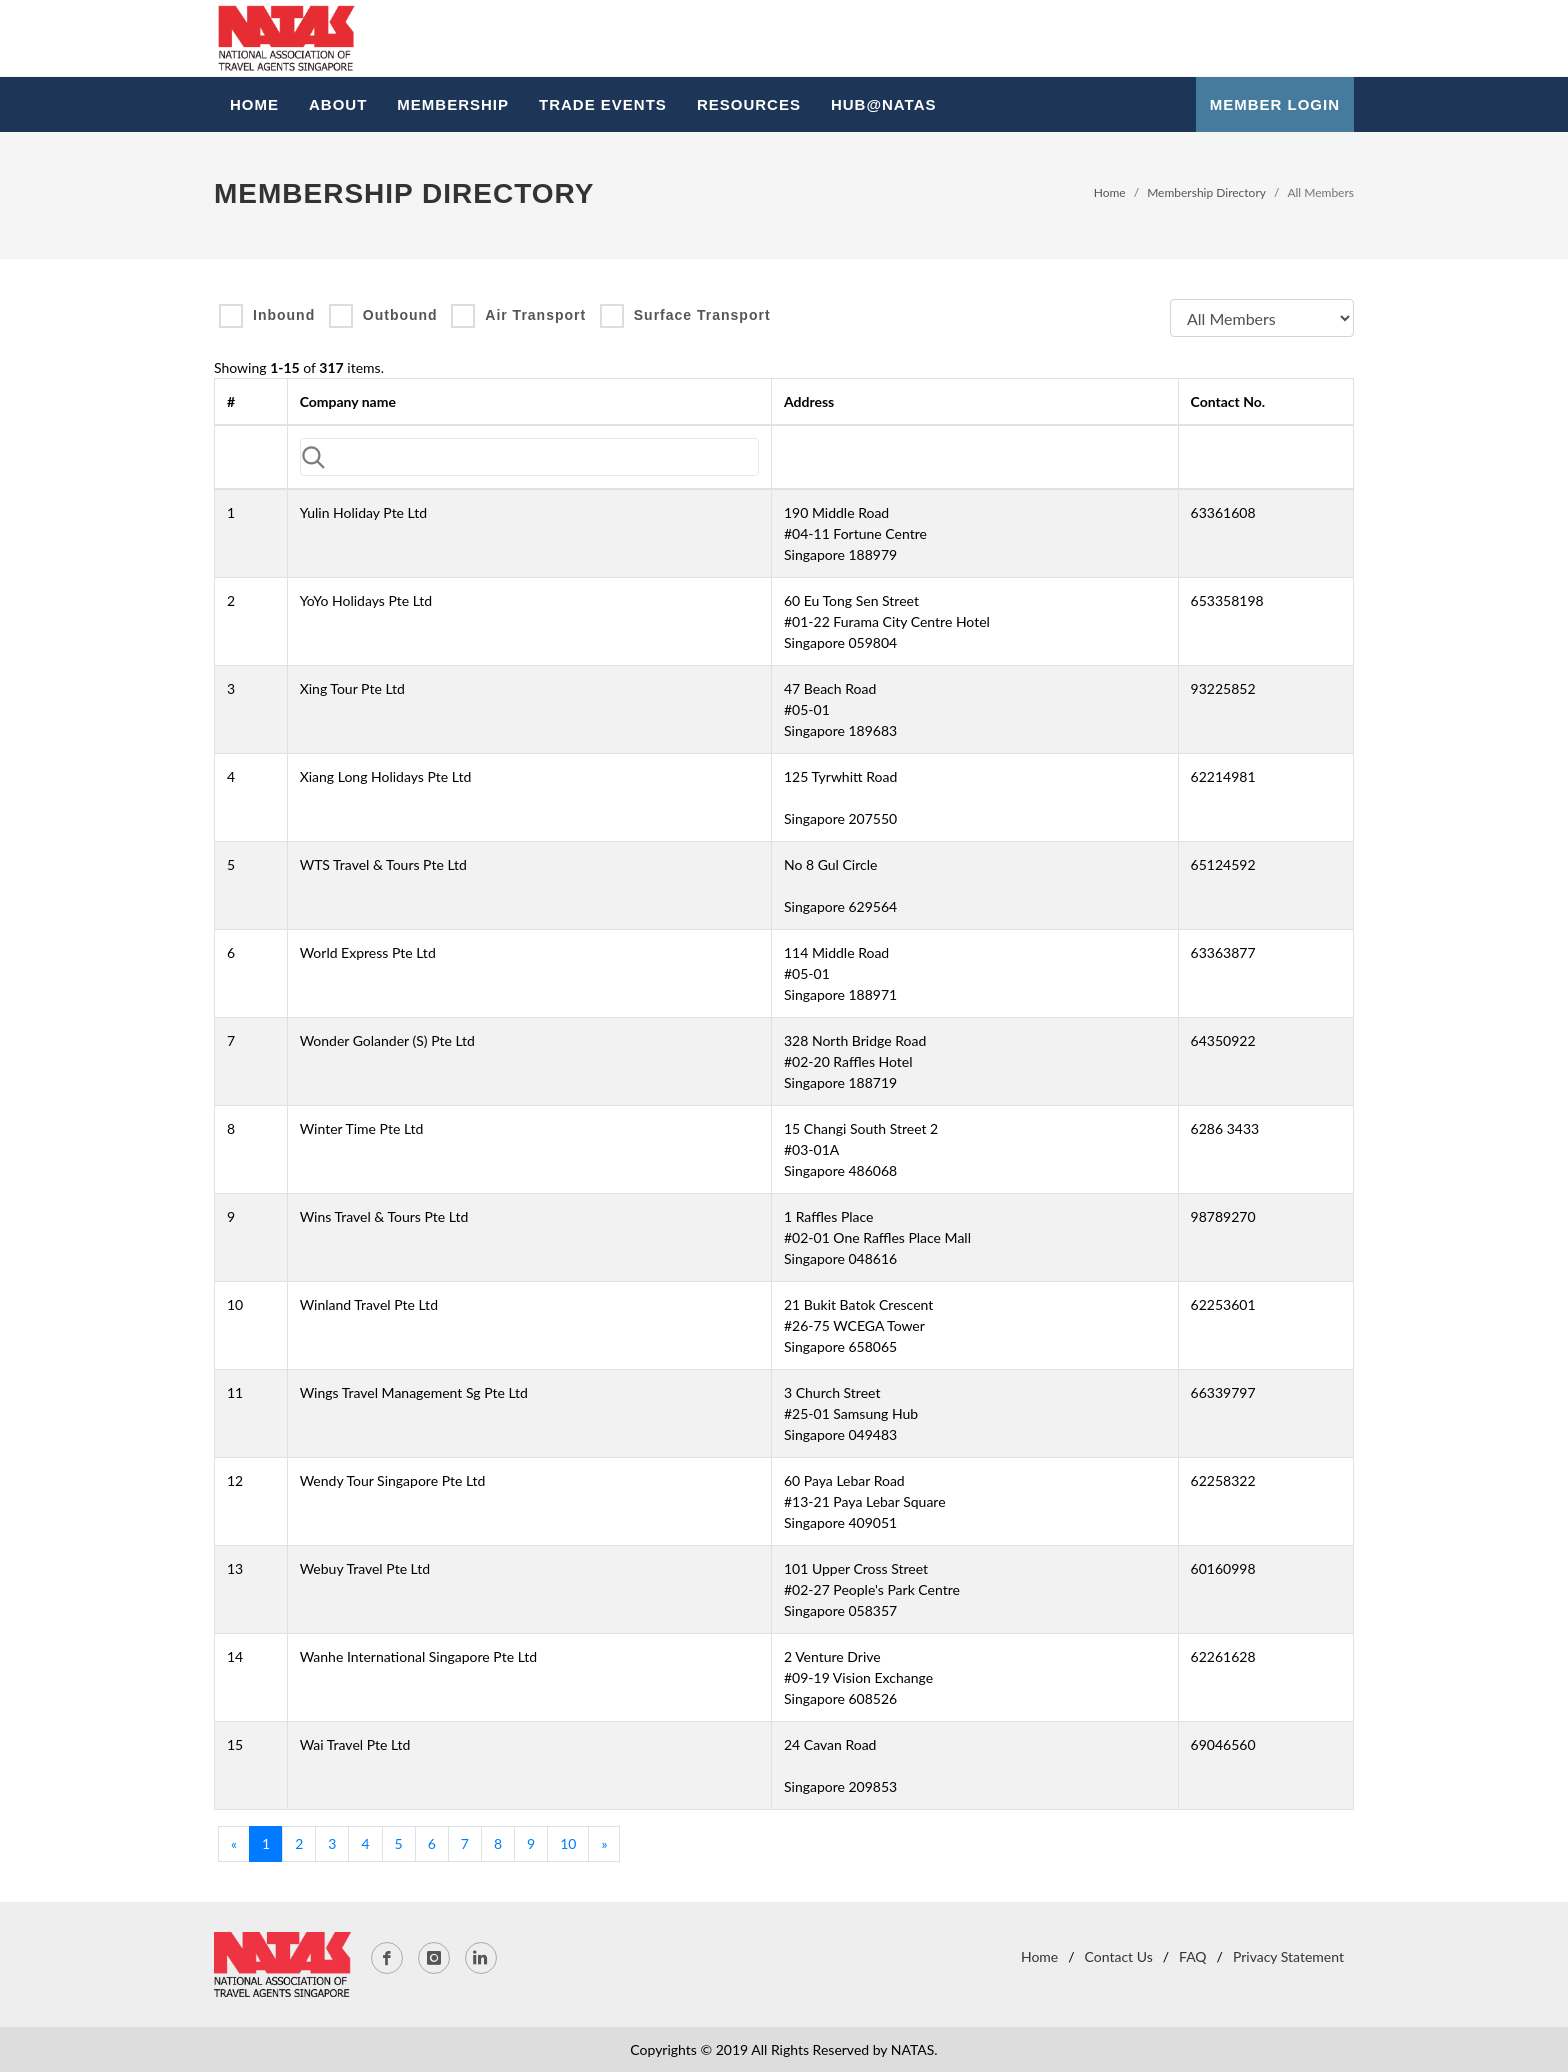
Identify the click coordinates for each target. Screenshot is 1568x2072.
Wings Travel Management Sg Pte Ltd (414, 1392)
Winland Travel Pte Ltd (369, 1304)
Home (1110, 192)
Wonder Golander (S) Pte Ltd (387, 1040)
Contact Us (1119, 1956)
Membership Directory (1206, 192)
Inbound (284, 315)
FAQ (1193, 1956)
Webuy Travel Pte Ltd (365, 1568)
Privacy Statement (1288, 1956)
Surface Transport (702, 315)
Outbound (400, 315)
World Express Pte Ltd (368, 952)
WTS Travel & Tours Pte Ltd (383, 864)
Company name (348, 401)
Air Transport (535, 315)
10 (568, 1843)
